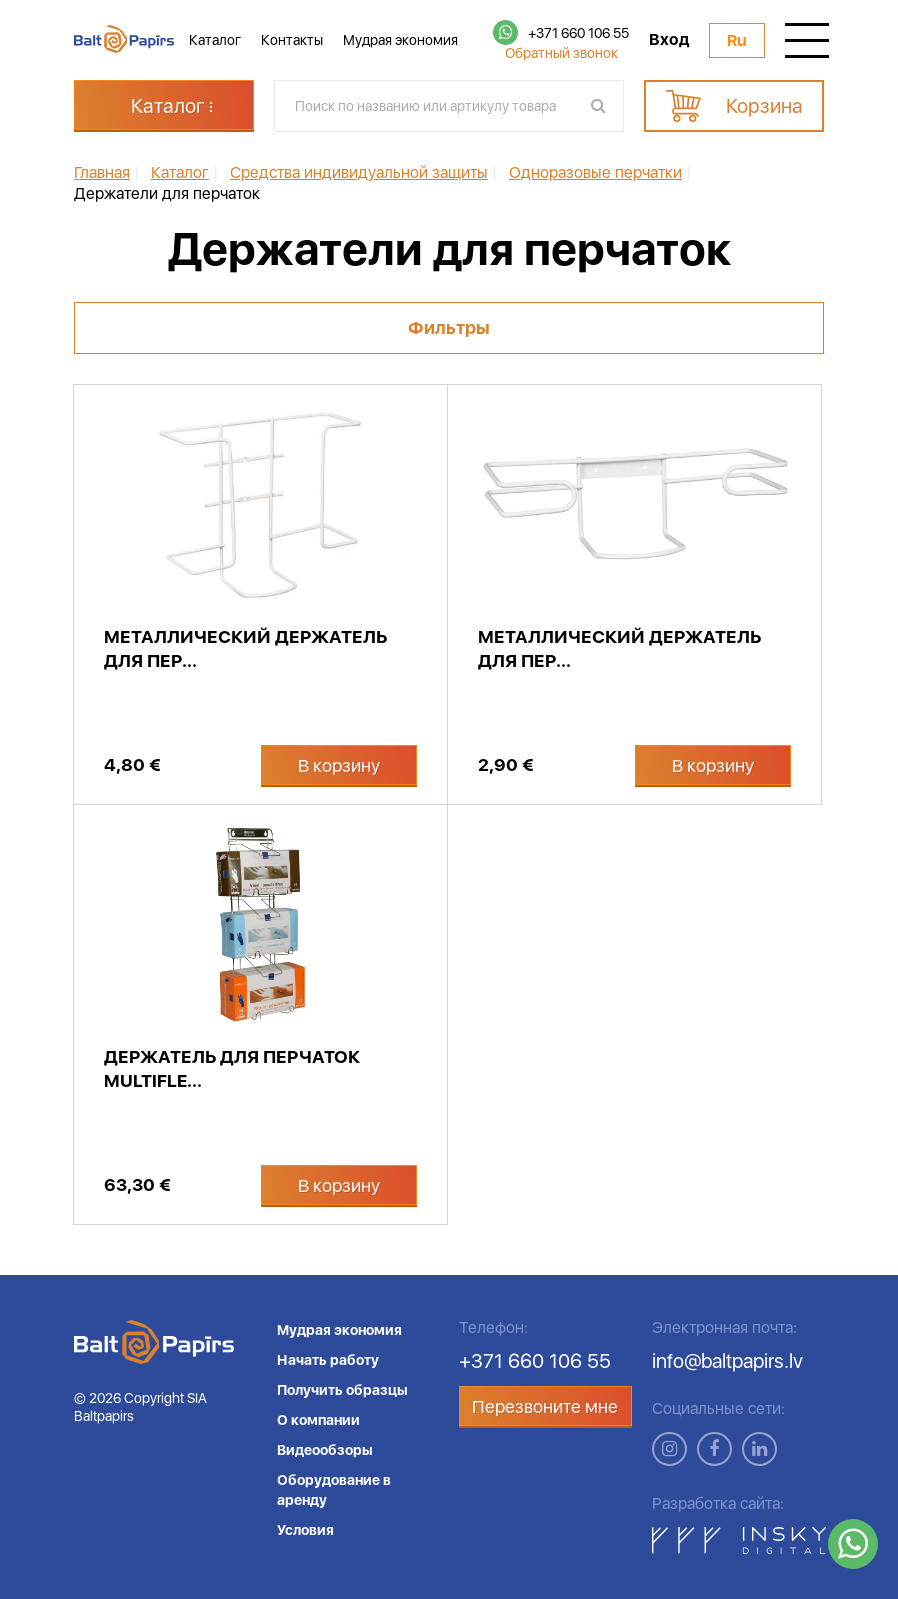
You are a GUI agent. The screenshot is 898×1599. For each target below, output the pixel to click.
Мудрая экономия (400, 40)
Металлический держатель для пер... (245, 648)
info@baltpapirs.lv (727, 1361)
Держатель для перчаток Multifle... (232, 1068)
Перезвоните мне (545, 1406)
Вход (669, 40)
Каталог (215, 40)
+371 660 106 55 (578, 33)
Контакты (292, 40)
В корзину (339, 765)
